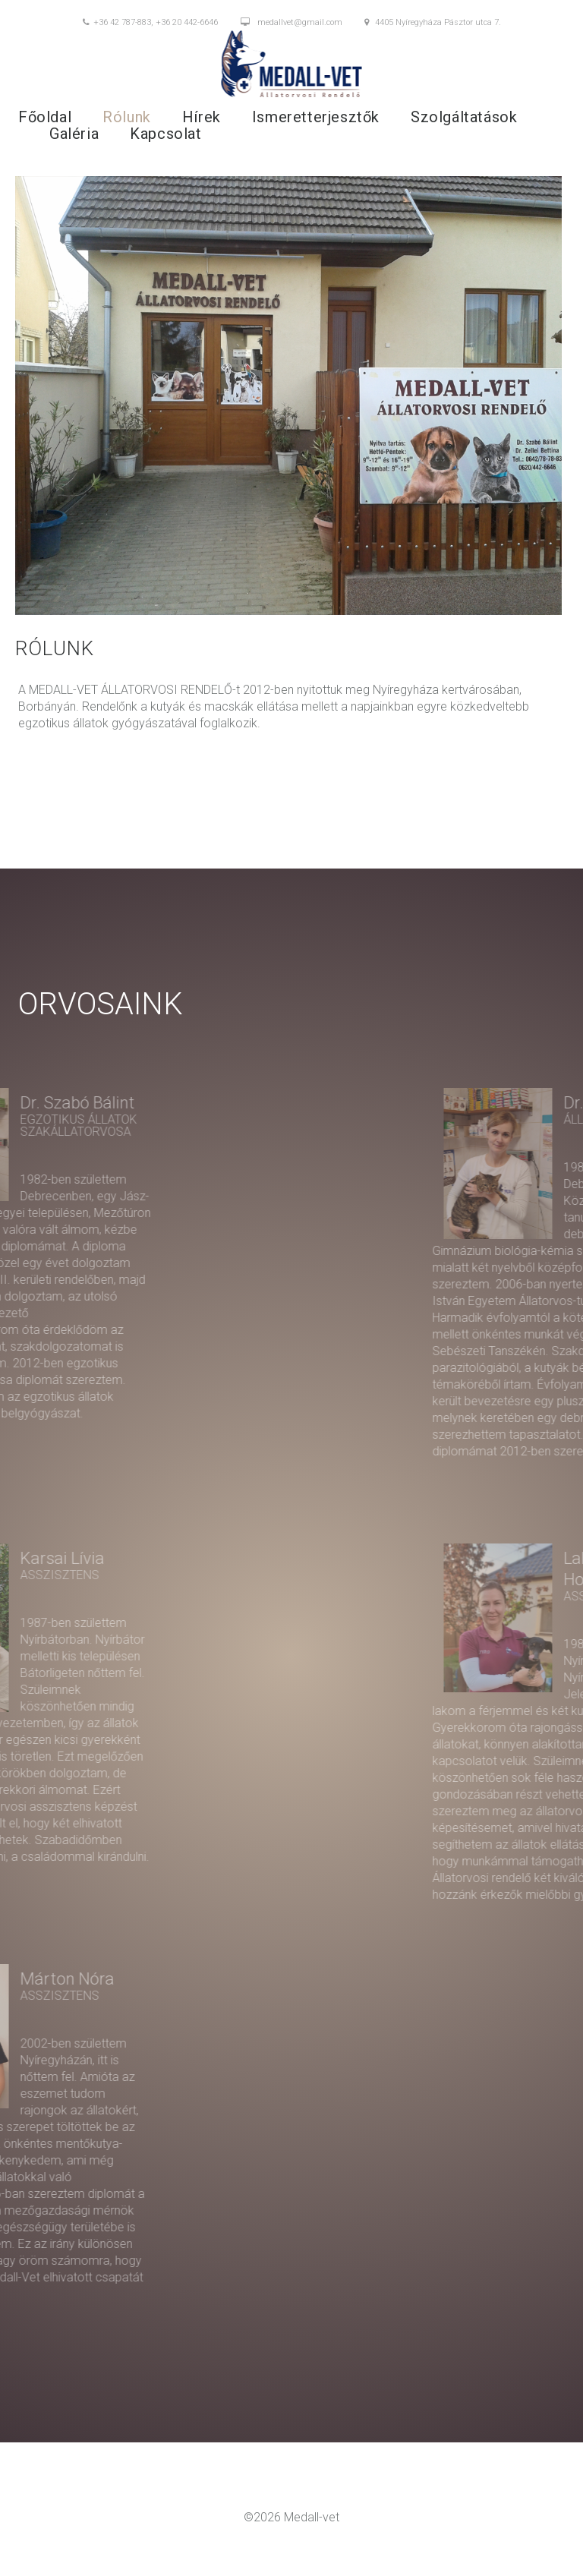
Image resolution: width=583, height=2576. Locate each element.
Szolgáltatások (464, 117)
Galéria (74, 133)
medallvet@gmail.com (291, 22)
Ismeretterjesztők (316, 117)
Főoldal (44, 117)
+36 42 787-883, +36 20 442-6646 (150, 22)
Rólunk (126, 117)
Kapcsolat (165, 133)
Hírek (201, 117)
